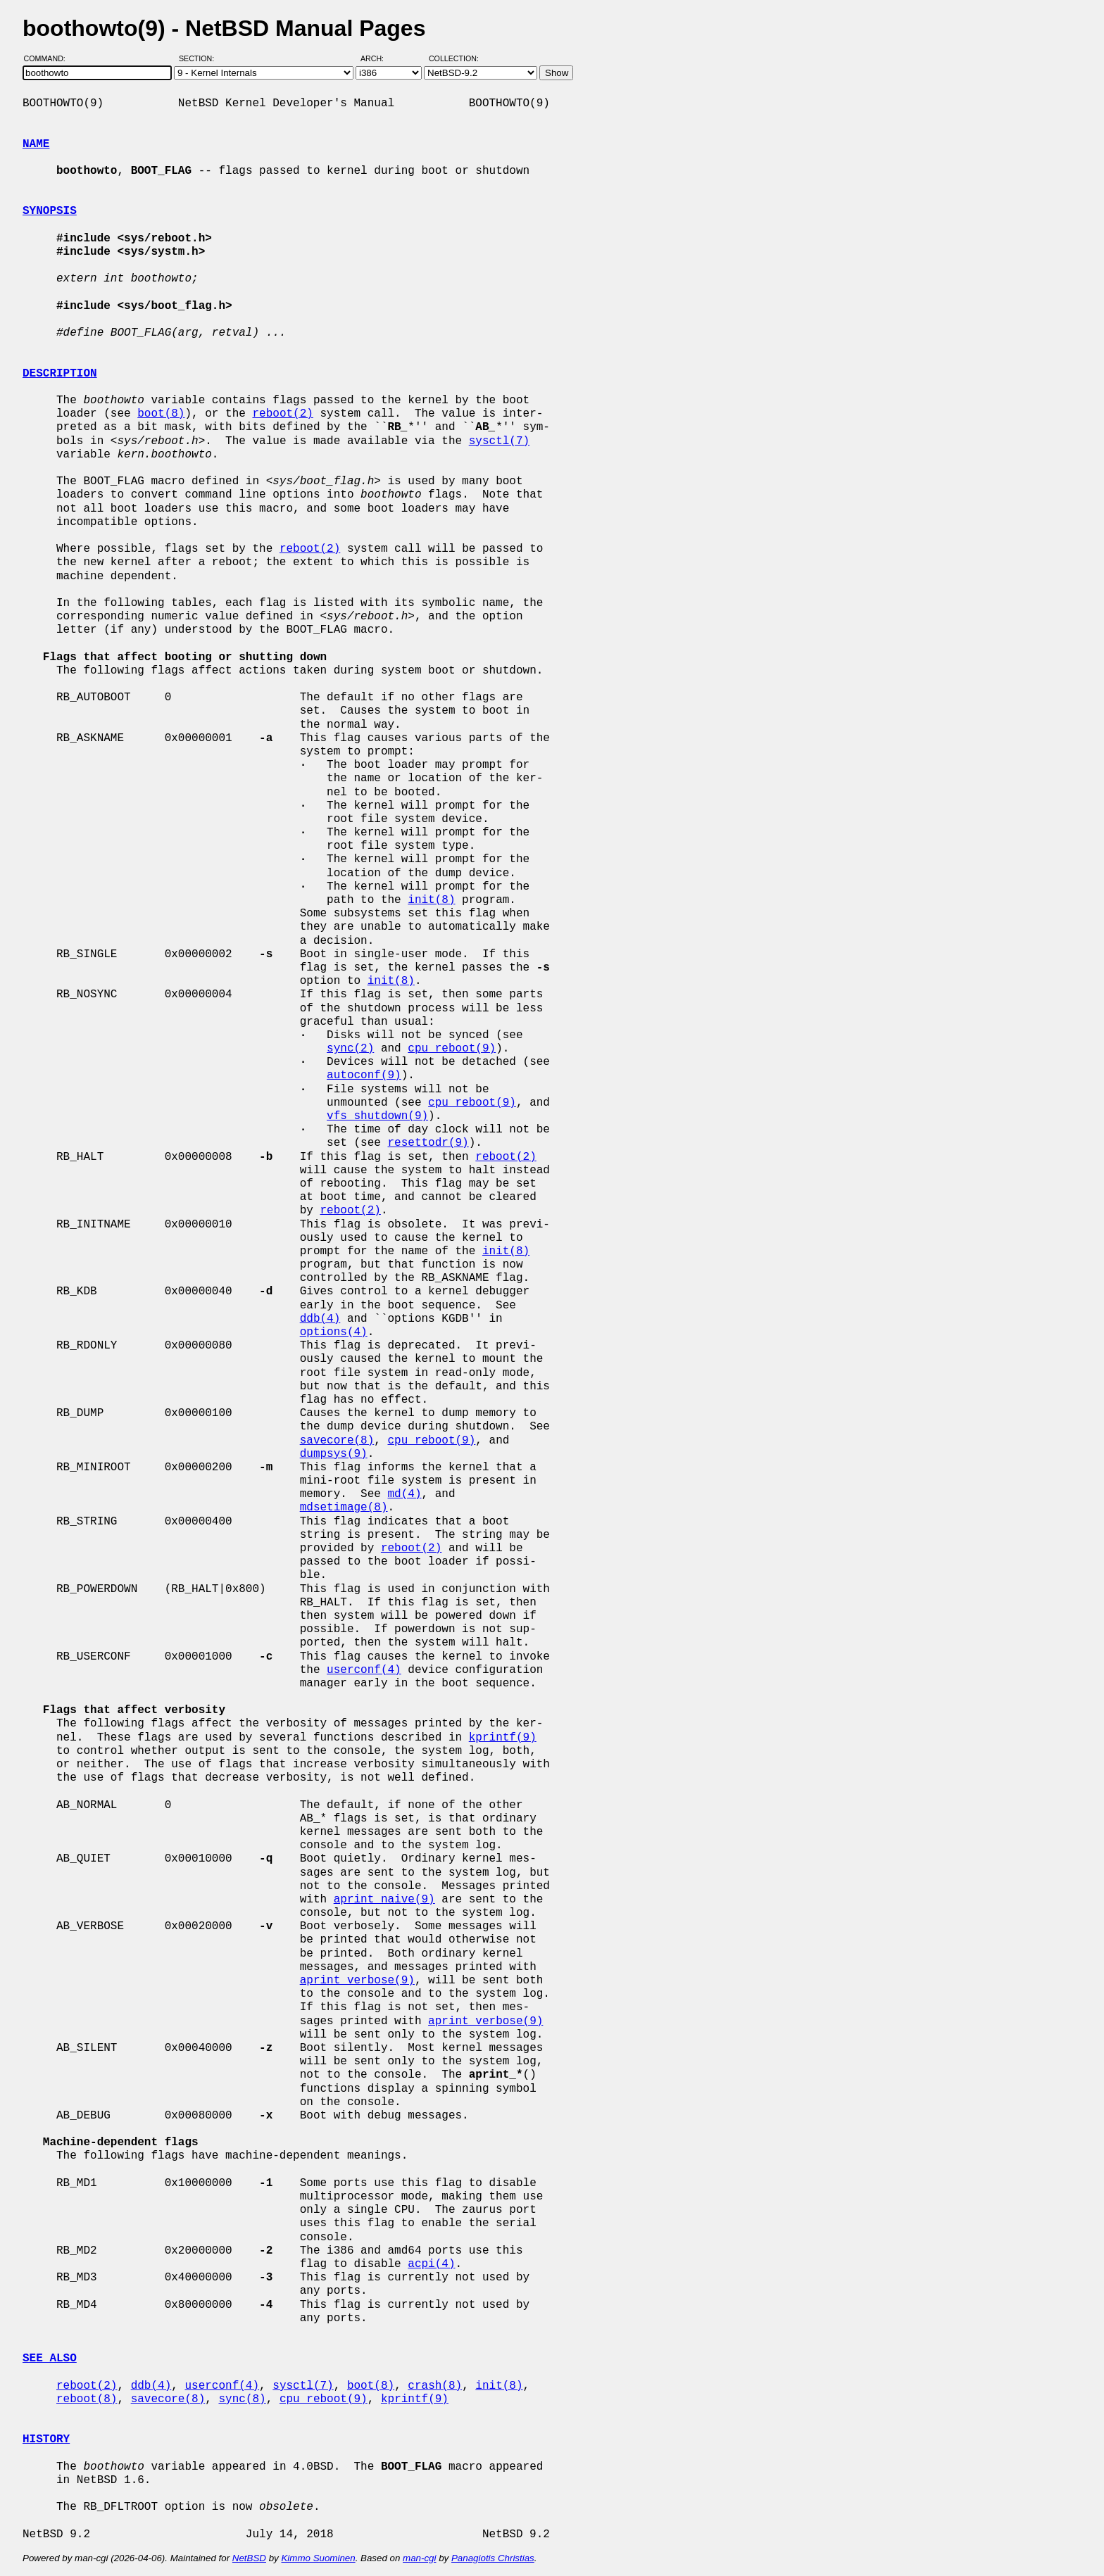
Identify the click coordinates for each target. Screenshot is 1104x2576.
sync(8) (241, 2399)
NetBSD (249, 2558)
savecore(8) (337, 1440)
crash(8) (435, 2386)
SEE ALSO (50, 2358)
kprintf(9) (503, 1737)
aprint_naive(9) (384, 1899)
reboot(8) (86, 2399)
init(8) (431, 900)
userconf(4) (364, 1670)
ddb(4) (320, 1319)
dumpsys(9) (334, 1454)
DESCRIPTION (60, 373)
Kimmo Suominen (318, 2558)
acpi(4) (431, 2264)
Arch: (378, 58)
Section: (199, 58)
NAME (36, 144)
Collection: (454, 58)
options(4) (334, 1332)
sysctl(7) (499, 441)
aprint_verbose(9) (357, 1980)
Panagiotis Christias (492, 2558)
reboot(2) (282, 414)
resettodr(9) (427, 1143)
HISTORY (46, 2439)
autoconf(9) (364, 1075)
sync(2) (350, 1048)
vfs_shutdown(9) (377, 1116)
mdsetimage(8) (344, 1507)
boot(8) (160, 414)
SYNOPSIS (50, 211)
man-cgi (419, 2558)
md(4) (404, 1494)
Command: (49, 58)
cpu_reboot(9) (452, 1048)
